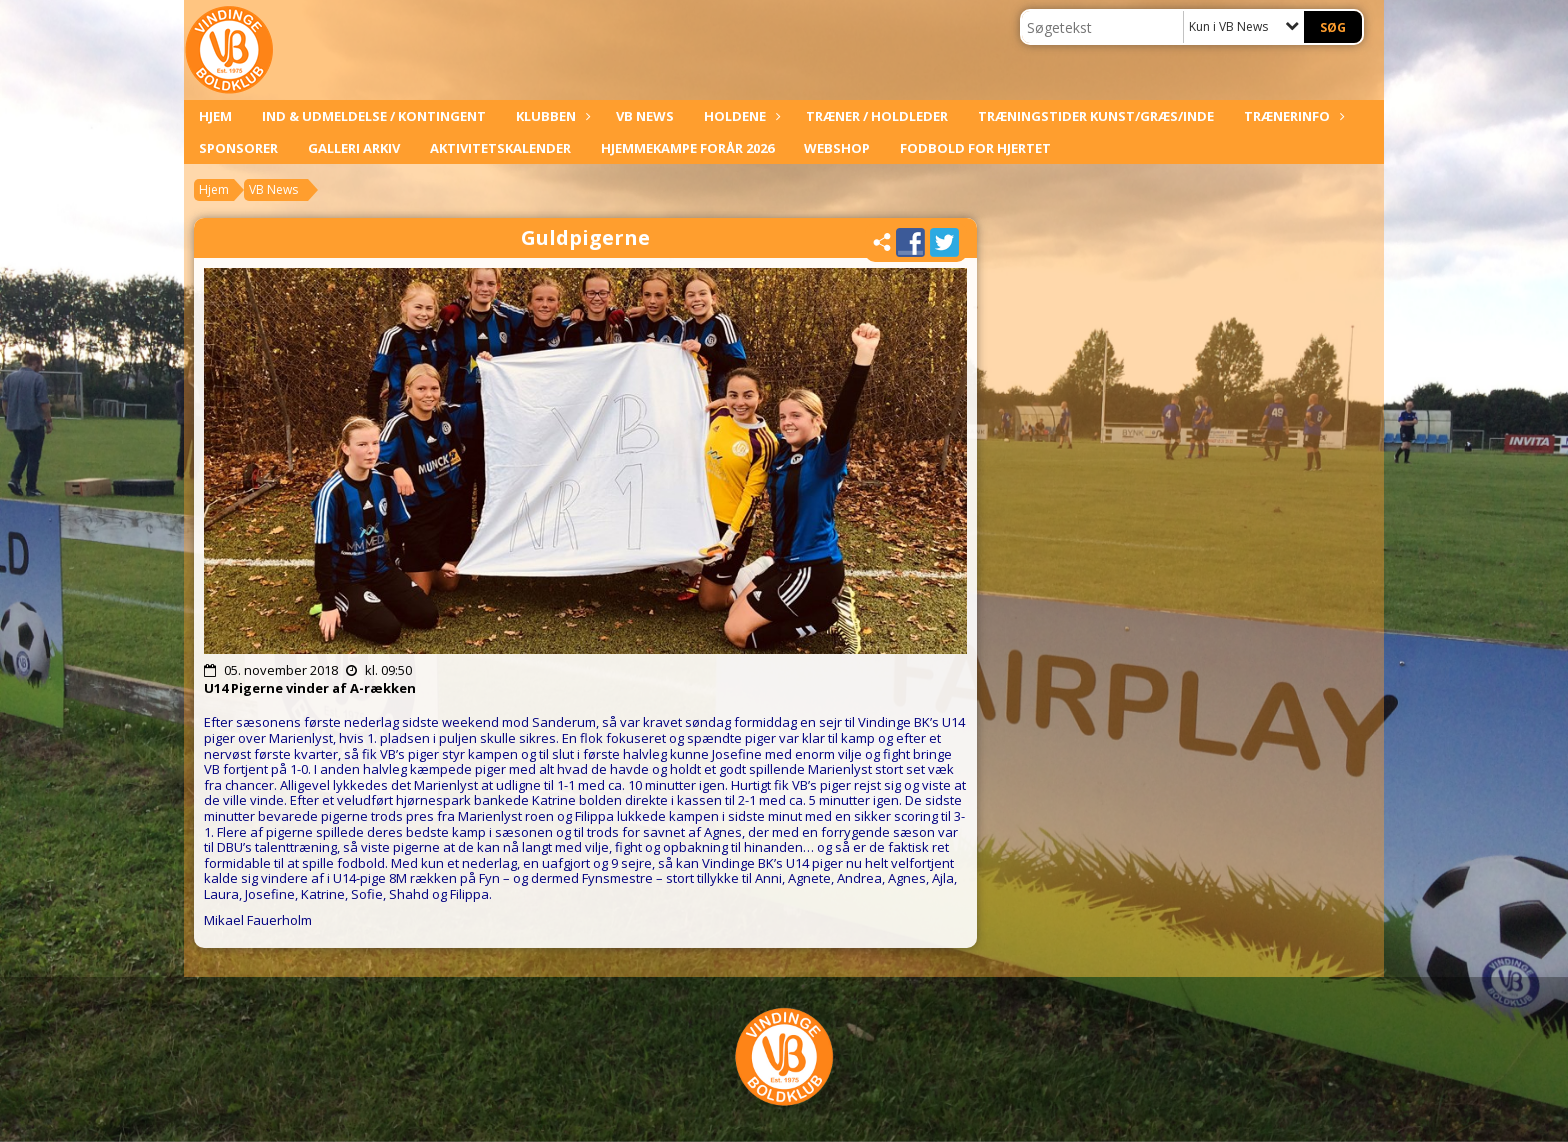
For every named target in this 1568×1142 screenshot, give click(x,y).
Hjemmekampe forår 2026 (687, 148)
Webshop (837, 148)
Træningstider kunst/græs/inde (1096, 116)
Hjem (215, 116)
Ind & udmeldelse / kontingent (374, 116)
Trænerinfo (1292, 116)
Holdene (740, 116)
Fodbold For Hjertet (975, 148)
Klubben (551, 116)
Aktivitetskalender (500, 148)
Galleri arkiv (354, 148)
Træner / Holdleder (877, 116)
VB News (645, 116)
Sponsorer (238, 148)
